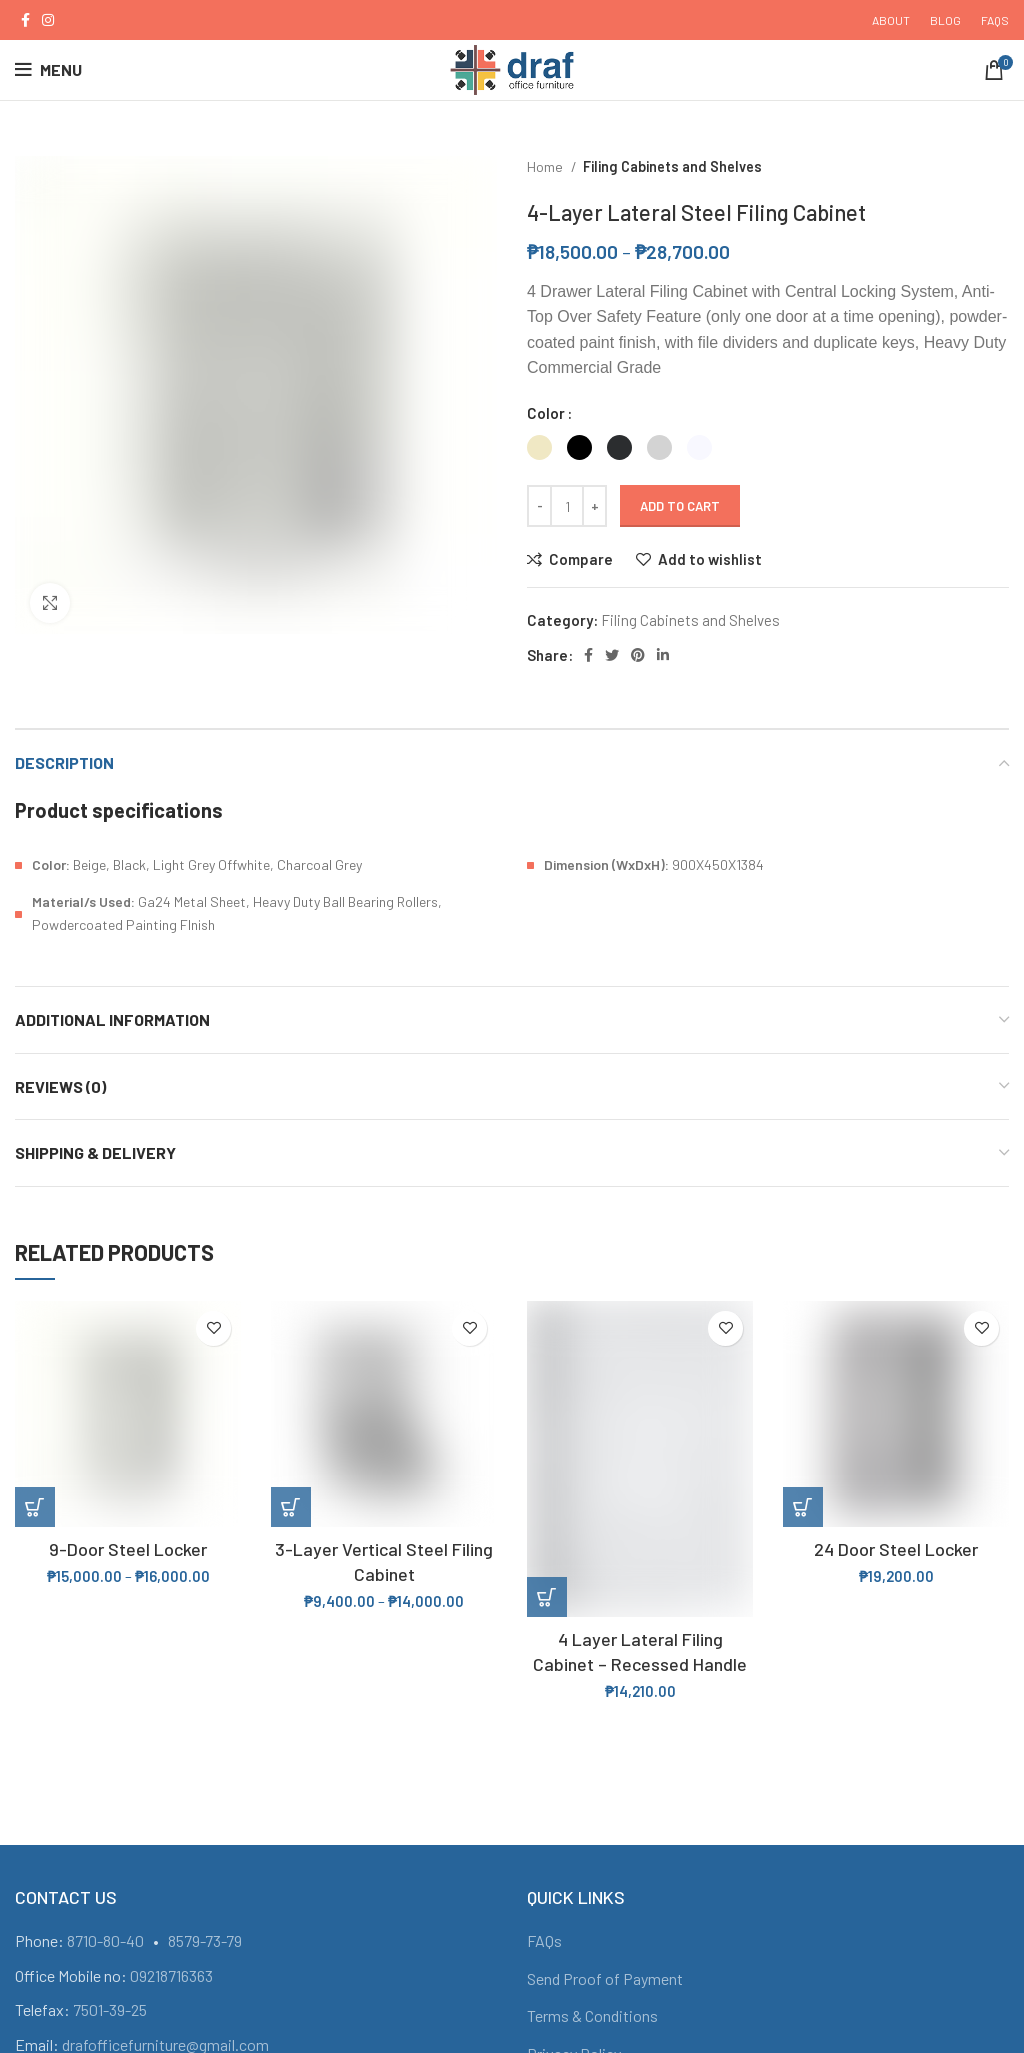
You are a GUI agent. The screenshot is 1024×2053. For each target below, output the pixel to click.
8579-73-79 (205, 1940)
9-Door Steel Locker (128, 1549)
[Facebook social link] (25, 20)
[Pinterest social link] (638, 655)
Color (546, 413)
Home (546, 166)
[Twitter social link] (612, 655)
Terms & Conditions (592, 2015)
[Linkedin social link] (663, 655)
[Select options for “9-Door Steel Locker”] (35, 1507)
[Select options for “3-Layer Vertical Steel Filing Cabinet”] (291, 1507)
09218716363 (171, 1975)
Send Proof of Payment (605, 1978)
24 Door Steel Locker (896, 1549)
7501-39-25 (110, 2009)
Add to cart (680, 506)
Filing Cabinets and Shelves (672, 166)
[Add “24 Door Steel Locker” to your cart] (803, 1507)
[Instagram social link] (48, 20)
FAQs (544, 1940)
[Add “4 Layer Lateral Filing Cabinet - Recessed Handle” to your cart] (547, 1597)
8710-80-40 (105, 1940)
